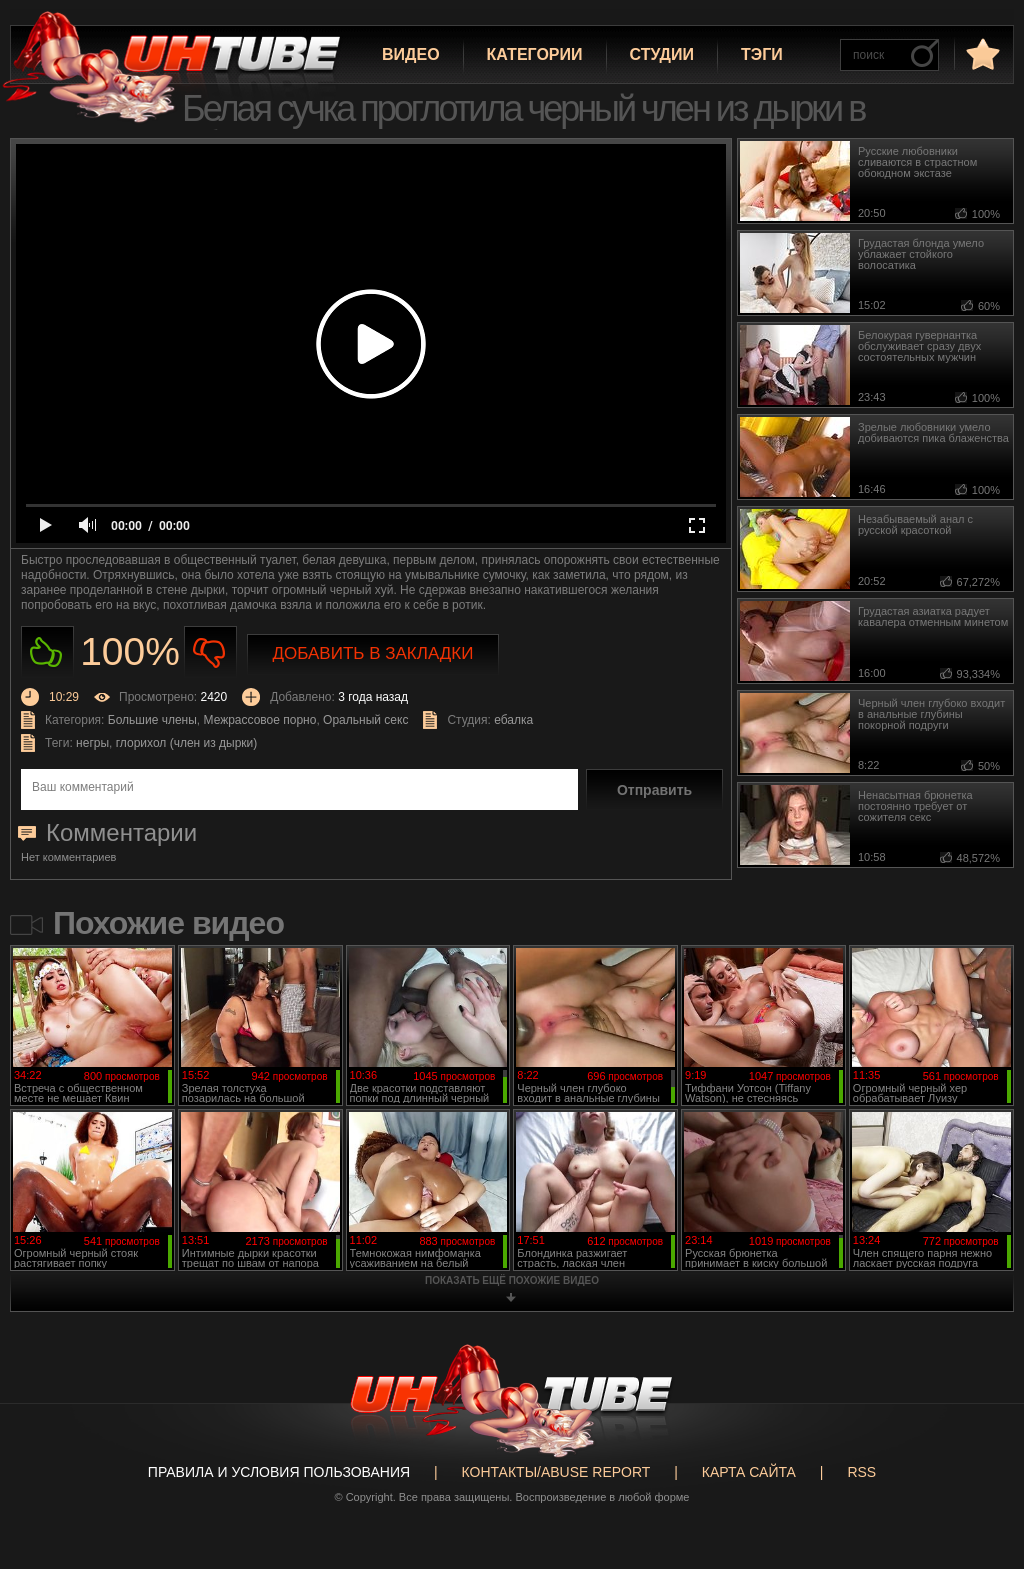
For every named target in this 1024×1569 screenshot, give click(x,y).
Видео (411, 54)
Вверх (979, 1479)
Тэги (762, 54)
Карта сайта (749, 1472)
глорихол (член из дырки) (187, 743)
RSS (861, 1472)
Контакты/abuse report (556, 1472)
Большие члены (152, 720)
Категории (535, 54)
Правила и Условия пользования (279, 1472)
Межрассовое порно (260, 720)
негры (92, 743)
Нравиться (47, 652)
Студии (662, 54)
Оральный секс (365, 720)
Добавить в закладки (373, 653)
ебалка (513, 720)
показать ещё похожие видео (512, 1280)
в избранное (981, 53)
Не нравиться (210, 652)
